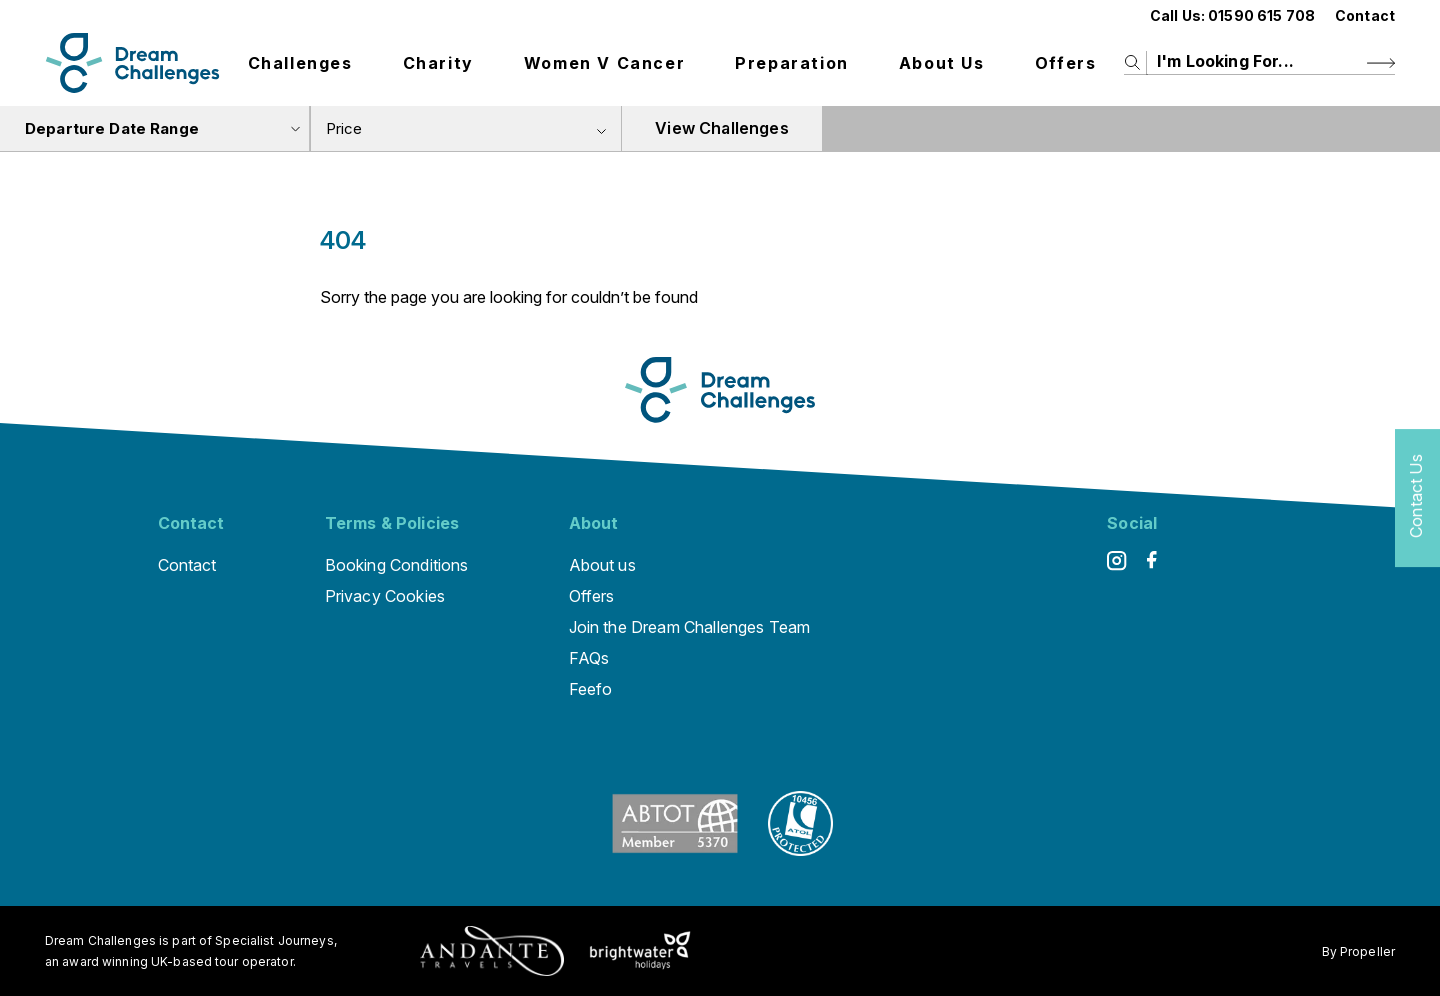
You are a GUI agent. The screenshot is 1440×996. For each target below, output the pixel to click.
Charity (438, 63)
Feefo (591, 689)
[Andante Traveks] (492, 951)
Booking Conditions (397, 565)
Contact (1365, 15)
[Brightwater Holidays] (640, 951)
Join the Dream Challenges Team (690, 627)
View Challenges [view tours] (721, 128)
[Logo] (132, 63)
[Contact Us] (1417, 498)
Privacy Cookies (385, 596)
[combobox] (466, 128)
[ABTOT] (675, 850)
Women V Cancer (604, 63)
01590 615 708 (1261, 15)
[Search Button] (1381, 62)
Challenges (300, 63)
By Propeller (1358, 951)
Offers (1066, 63)
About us (942, 63)
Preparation (792, 63)
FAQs (589, 658)
